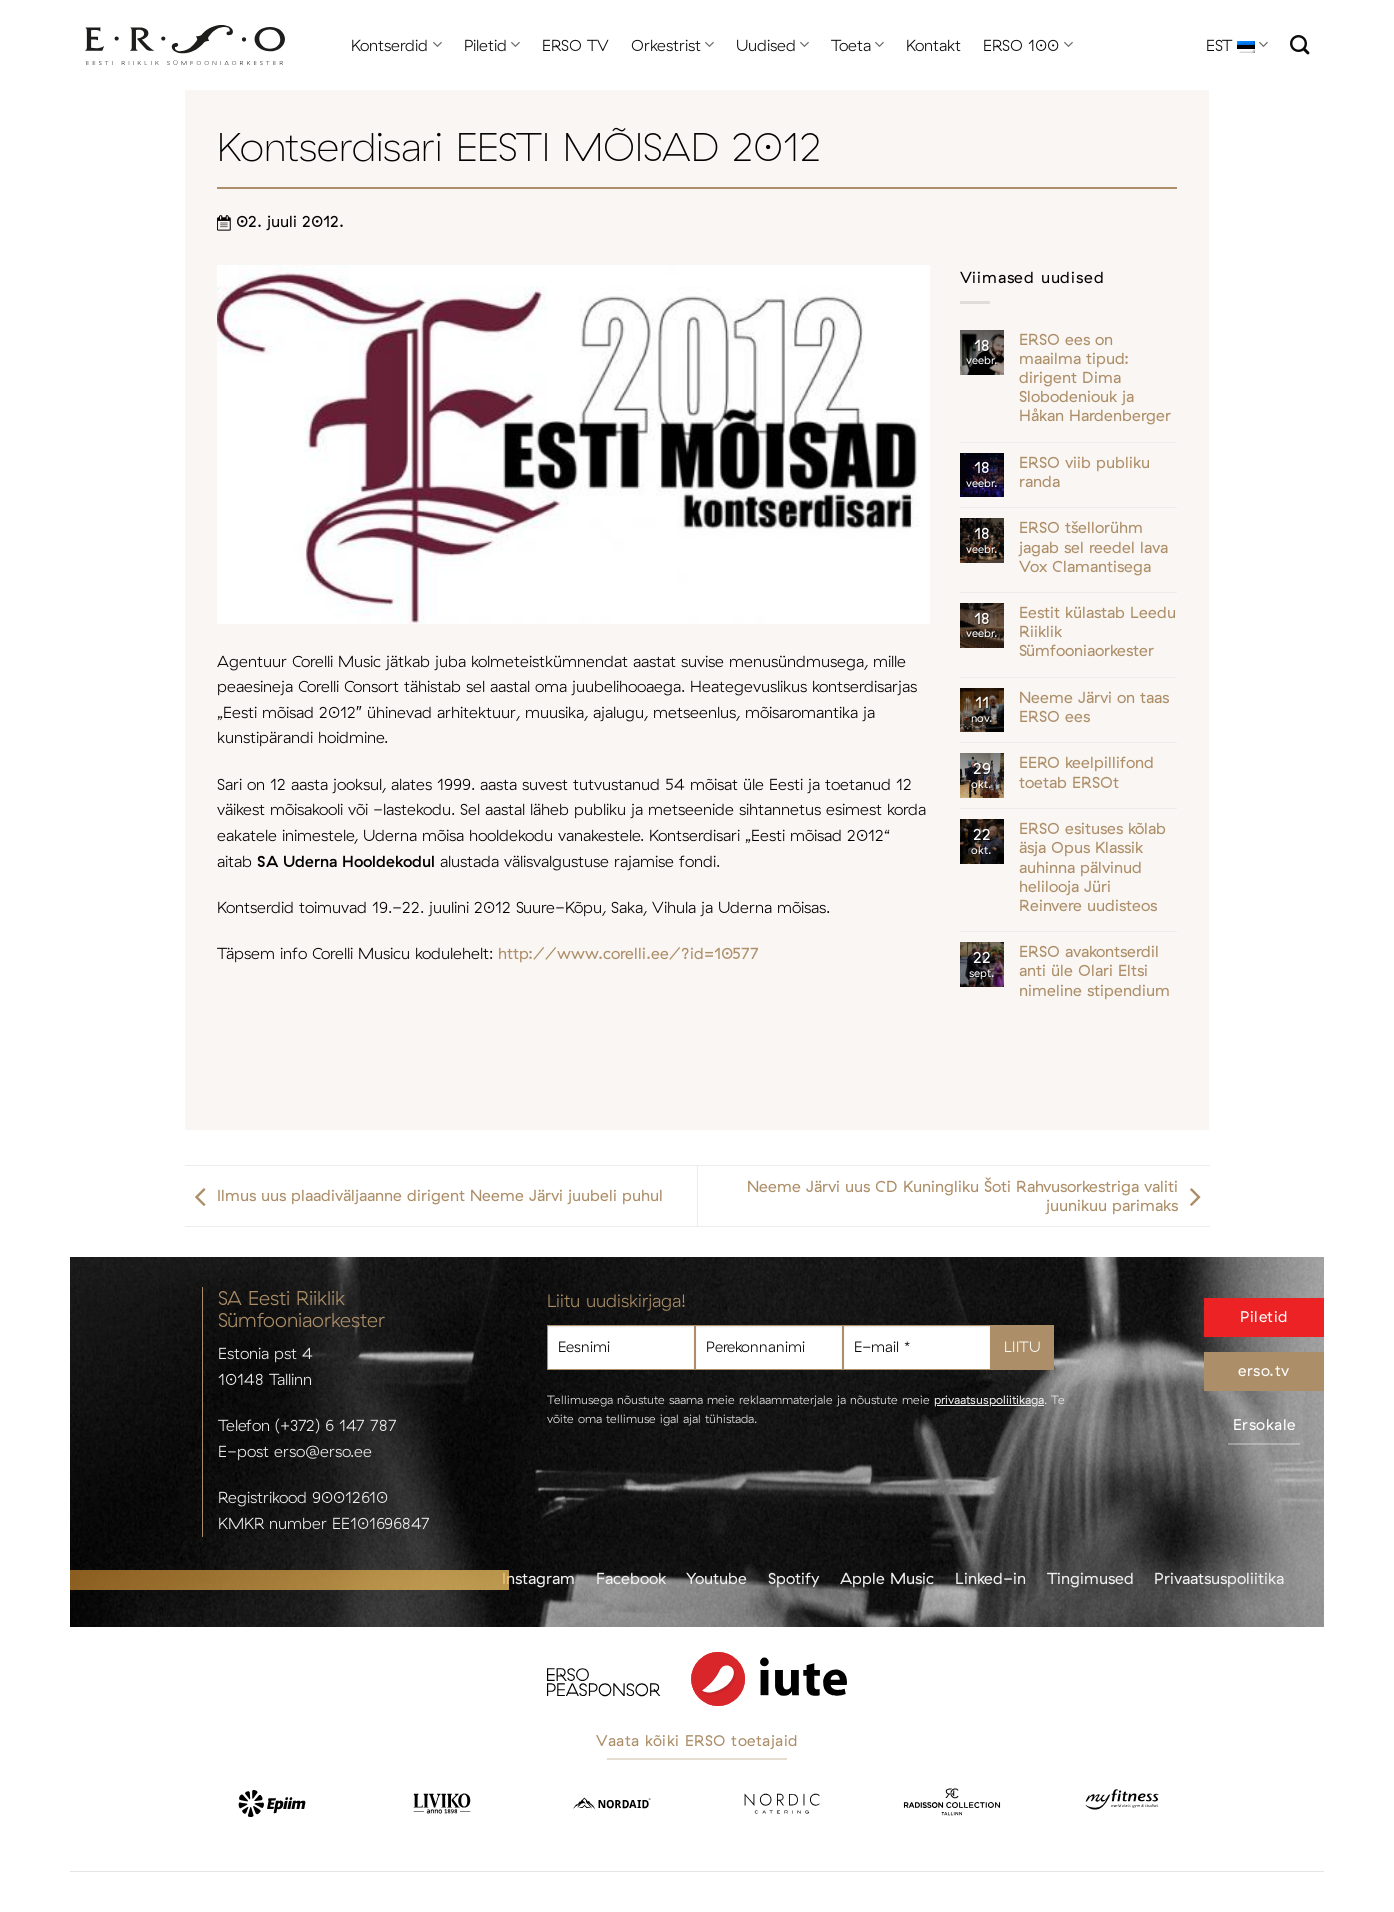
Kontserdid (396, 45)
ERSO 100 (1027, 45)
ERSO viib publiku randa (1084, 472)
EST (1237, 45)
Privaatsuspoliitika (1219, 1578)
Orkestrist (672, 45)
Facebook (631, 1578)
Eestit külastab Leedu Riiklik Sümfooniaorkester (1097, 631)
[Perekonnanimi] (769, 1347)
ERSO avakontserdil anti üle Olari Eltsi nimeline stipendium (1094, 970)
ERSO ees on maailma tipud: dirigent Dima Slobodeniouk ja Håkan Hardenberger (1095, 378)
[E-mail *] (917, 1347)
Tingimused (1090, 1578)
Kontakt (933, 45)
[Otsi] (1299, 44)
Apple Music (887, 1578)
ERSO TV (575, 45)
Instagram (538, 1578)
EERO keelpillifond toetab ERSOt (1086, 772)
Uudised (772, 45)
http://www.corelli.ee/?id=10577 (628, 953)
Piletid (492, 45)
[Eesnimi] (621, 1347)
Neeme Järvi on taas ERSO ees (1094, 707)
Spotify (793, 1578)
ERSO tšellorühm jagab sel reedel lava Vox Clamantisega (1093, 546)
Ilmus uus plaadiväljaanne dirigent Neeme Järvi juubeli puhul (424, 1196)
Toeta (857, 45)
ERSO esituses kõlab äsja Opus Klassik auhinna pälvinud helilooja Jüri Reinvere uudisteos (1092, 867)
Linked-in (990, 1578)
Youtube (716, 1578)
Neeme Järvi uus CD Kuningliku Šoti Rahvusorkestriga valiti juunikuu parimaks (978, 1196)
